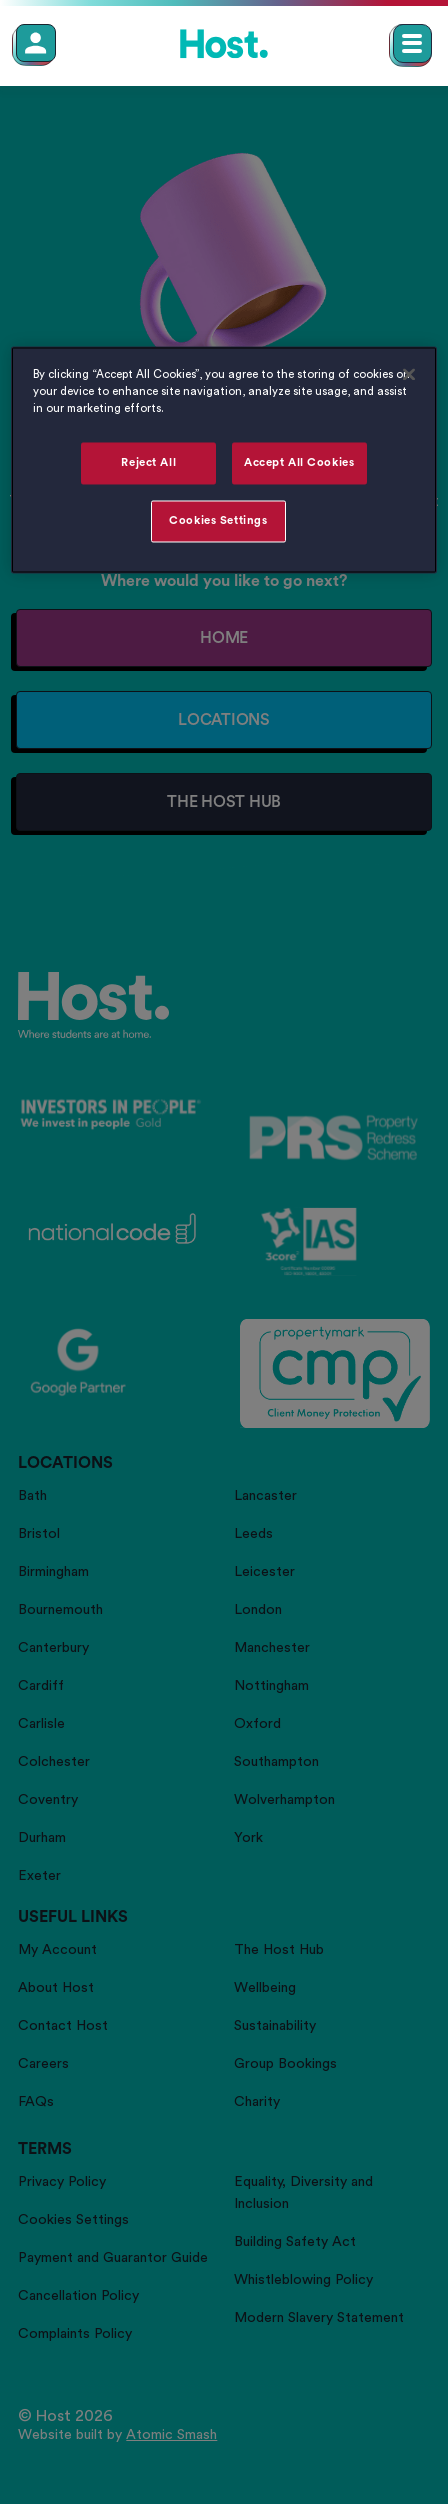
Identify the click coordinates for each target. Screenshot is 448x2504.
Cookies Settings (218, 520)
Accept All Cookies (299, 462)
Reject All (148, 462)
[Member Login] (36, 43)
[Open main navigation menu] (412, 43)
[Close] (409, 374)
